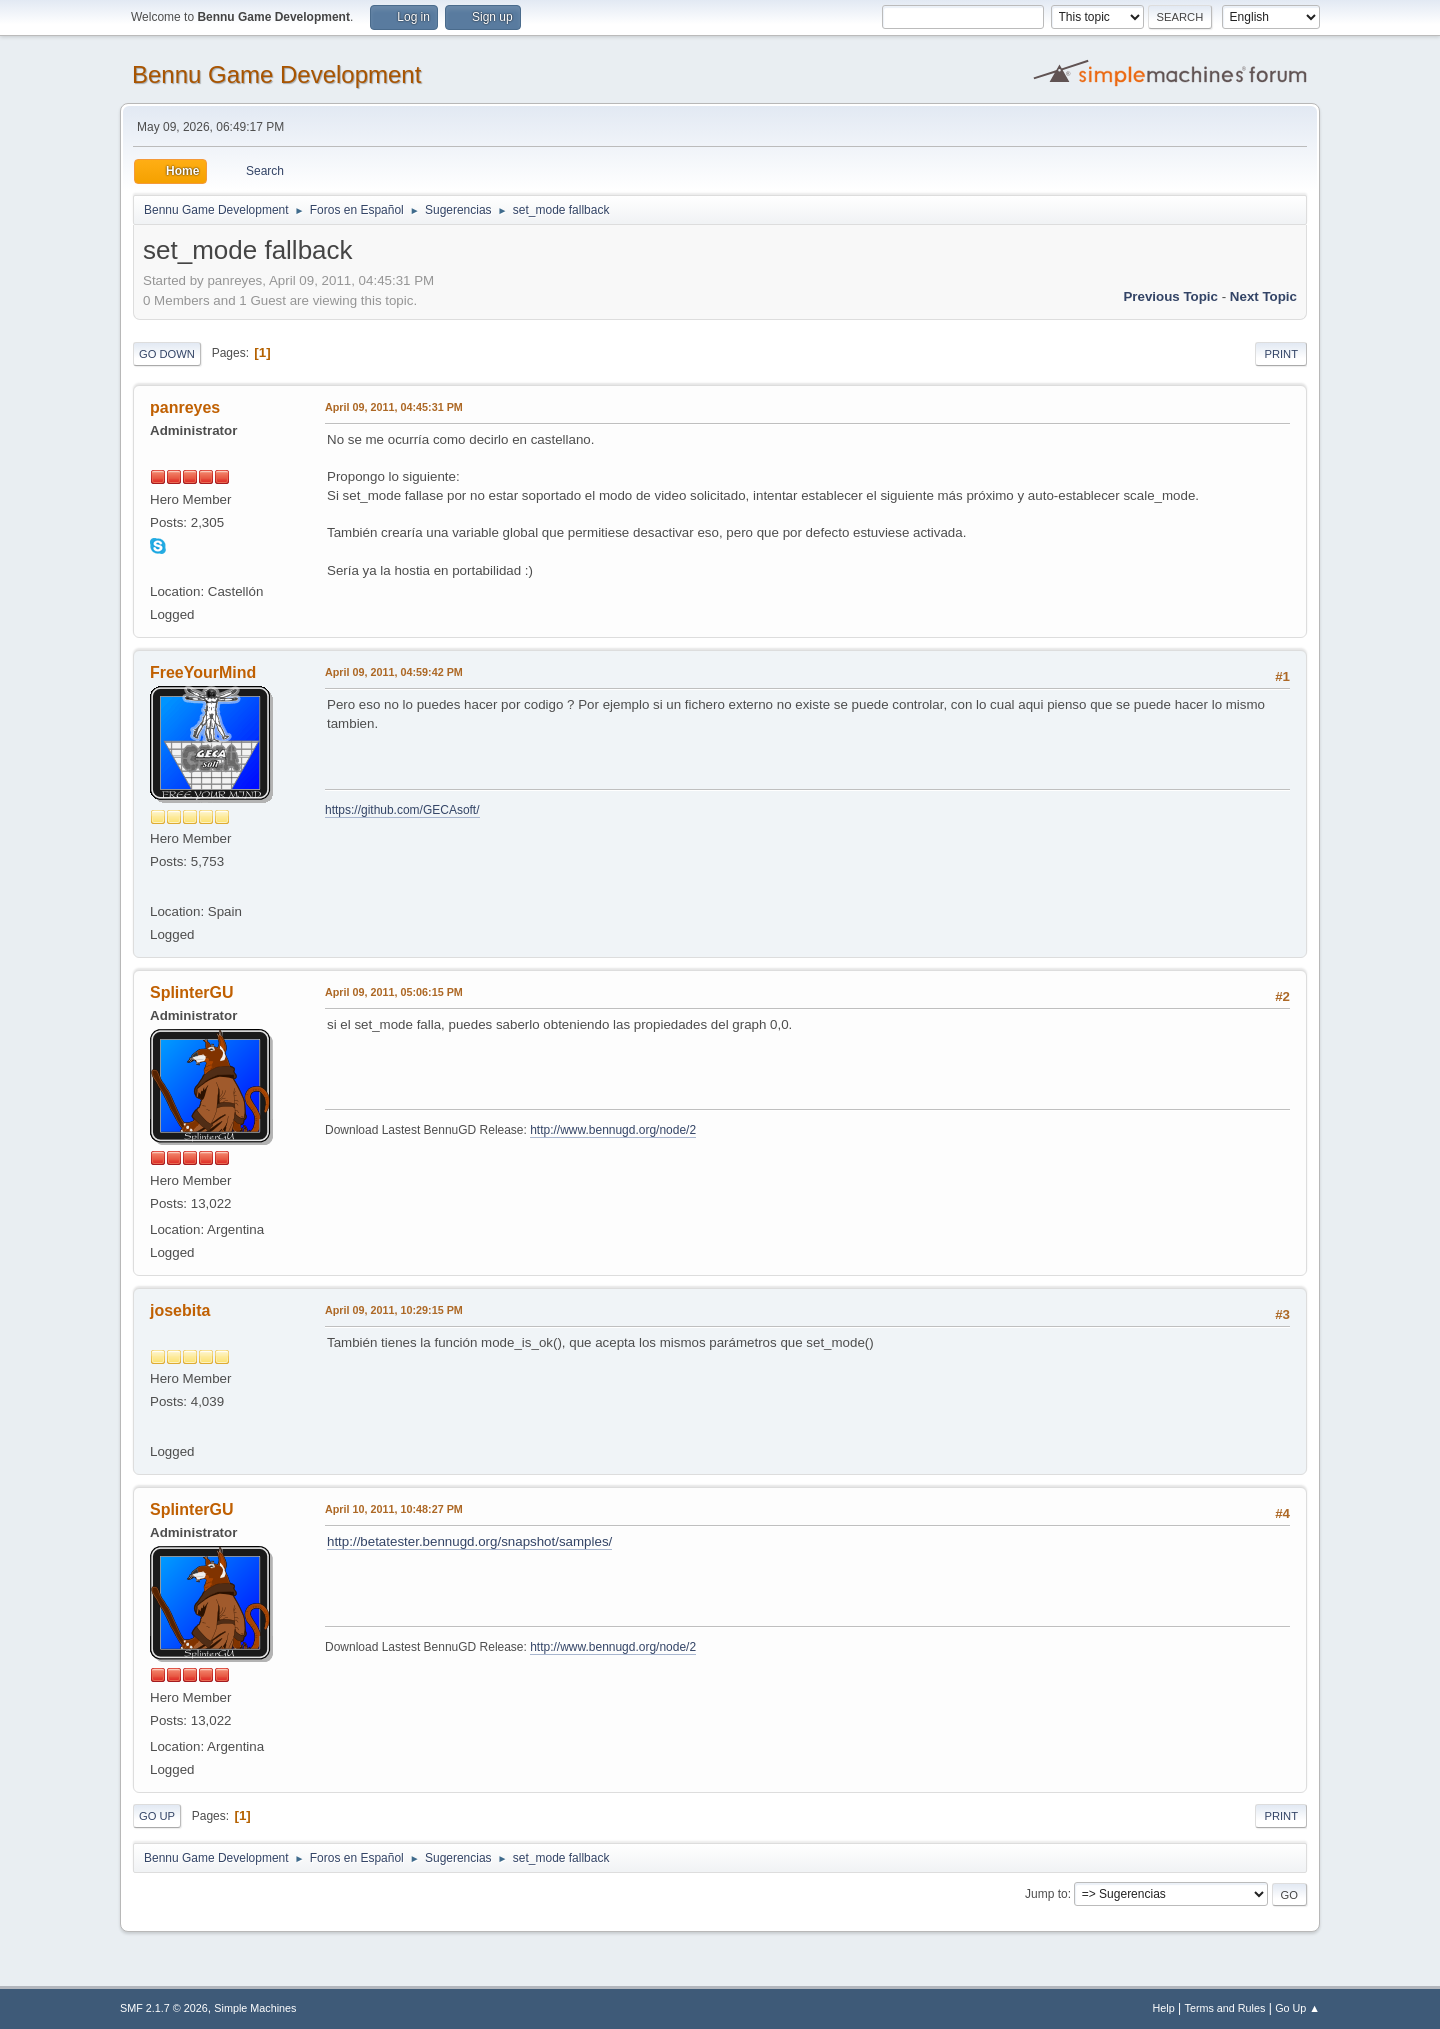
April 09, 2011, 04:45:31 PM (394, 407)
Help (1164, 2008)
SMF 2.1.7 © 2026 (164, 2008)
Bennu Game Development (276, 74)
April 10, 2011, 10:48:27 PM (394, 1509)
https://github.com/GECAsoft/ (402, 810)
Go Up (157, 1816)
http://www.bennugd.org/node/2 (613, 1130)
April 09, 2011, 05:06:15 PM (394, 992)
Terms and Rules (1225, 2008)
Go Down (167, 354)
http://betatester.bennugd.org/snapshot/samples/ (469, 1541)
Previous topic (1170, 296)
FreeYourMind (203, 672)
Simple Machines (255, 2008)
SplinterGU (191, 992)
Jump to (1046, 1894)
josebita (180, 1310)
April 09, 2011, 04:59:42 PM (394, 672)
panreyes (185, 407)
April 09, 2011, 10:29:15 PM (394, 1310)
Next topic (1263, 296)
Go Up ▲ (1297, 2008)
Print (1281, 354)
